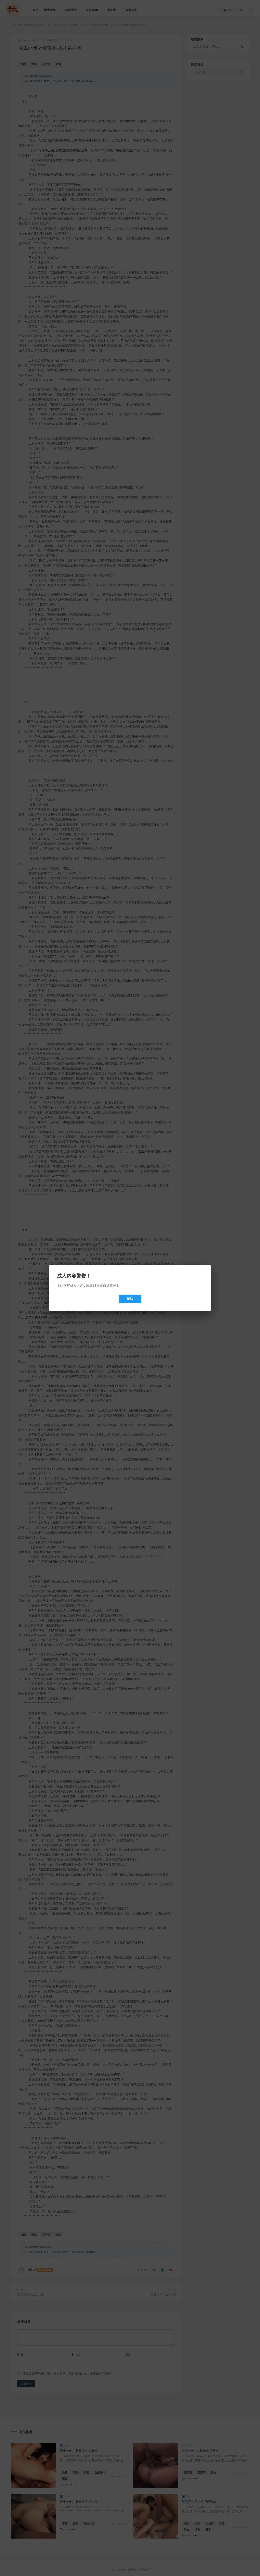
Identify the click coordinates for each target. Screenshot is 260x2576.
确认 (130, 1299)
